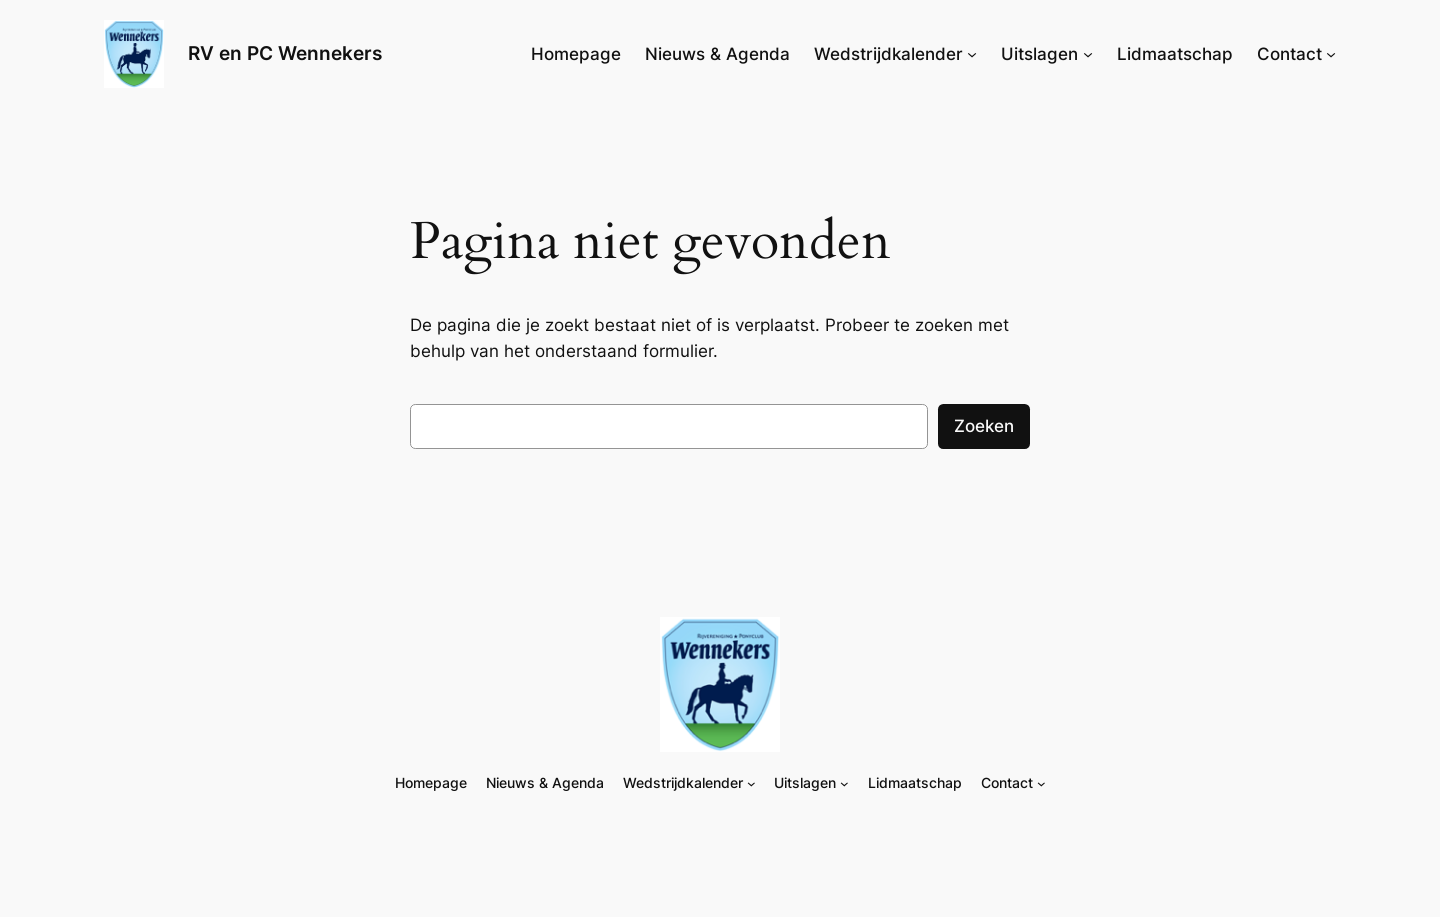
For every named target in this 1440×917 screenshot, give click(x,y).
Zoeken (984, 426)
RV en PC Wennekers (285, 53)
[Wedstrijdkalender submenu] (972, 54)
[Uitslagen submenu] (1088, 54)
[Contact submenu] (1331, 54)
